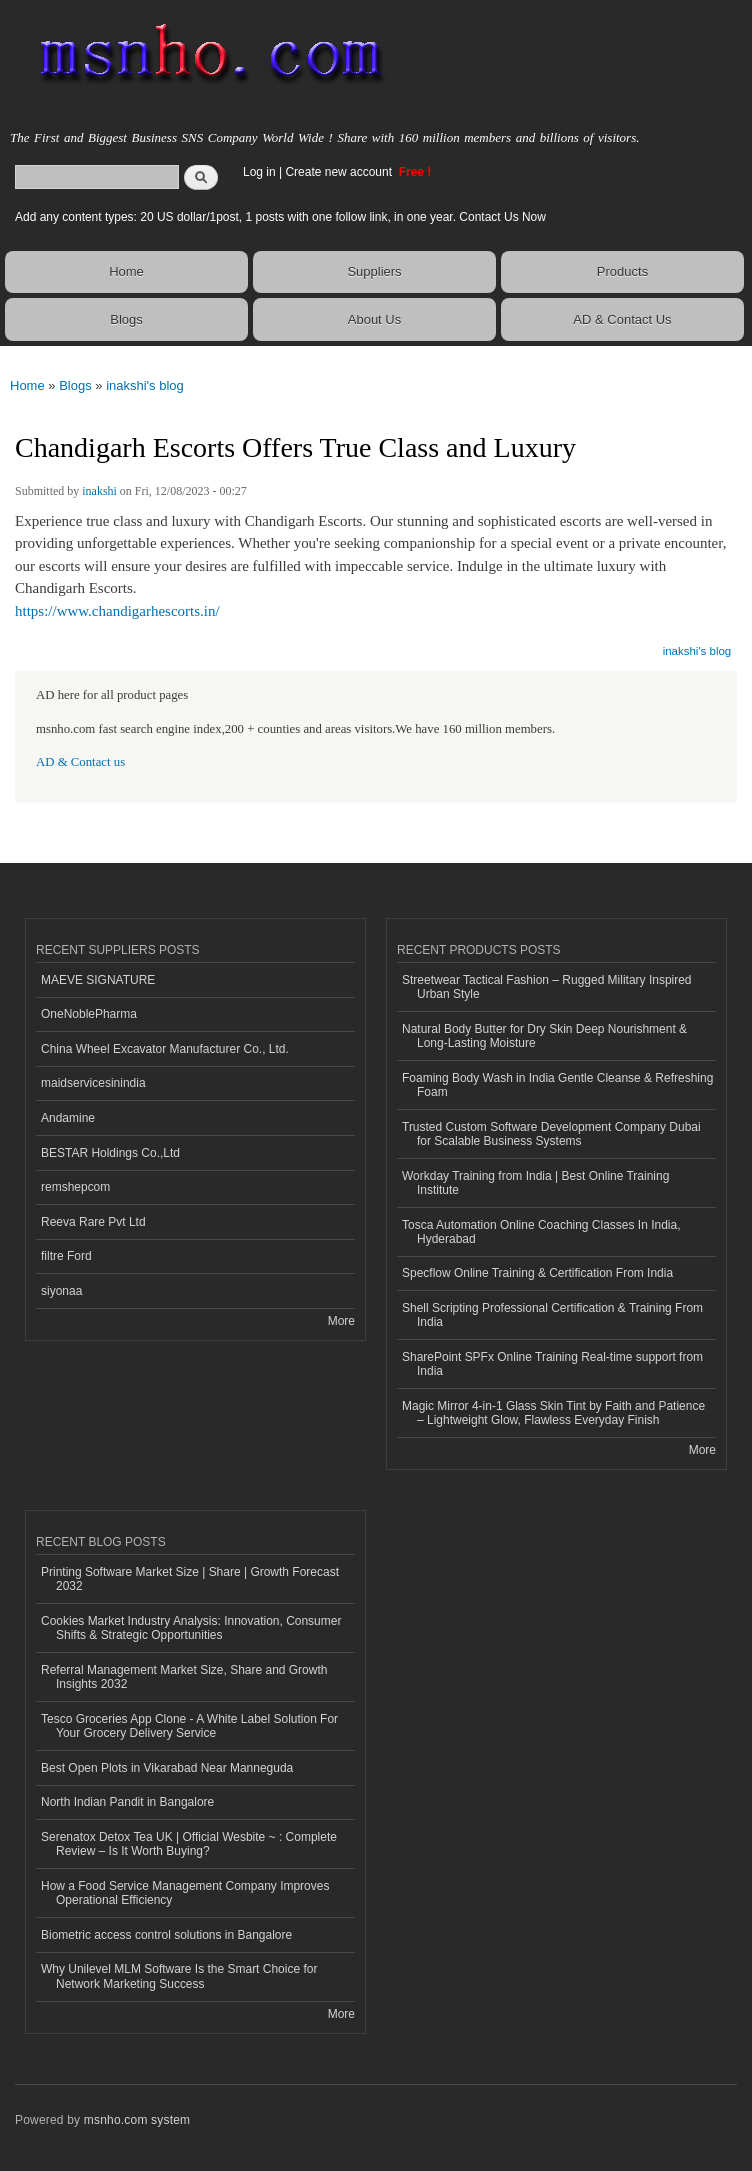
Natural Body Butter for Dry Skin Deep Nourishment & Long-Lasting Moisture (544, 1036)
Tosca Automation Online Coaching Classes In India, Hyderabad (541, 1232)
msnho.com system (137, 2120)
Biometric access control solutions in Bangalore (166, 1935)
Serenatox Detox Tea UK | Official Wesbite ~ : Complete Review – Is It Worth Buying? (189, 1844)
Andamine (68, 1118)
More (341, 1321)
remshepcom (75, 1187)
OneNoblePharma (89, 1014)
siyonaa (61, 1291)
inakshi (99, 491)
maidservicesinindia (93, 1083)
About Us (374, 319)
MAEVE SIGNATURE (98, 980)
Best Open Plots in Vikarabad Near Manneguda (167, 1768)
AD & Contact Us (622, 319)
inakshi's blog (145, 385)
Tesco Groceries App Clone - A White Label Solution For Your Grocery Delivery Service (189, 1726)
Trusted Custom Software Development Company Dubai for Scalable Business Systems (551, 1134)
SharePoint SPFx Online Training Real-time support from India (552, 1364)
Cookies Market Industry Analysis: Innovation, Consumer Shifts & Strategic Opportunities (191, 1628)
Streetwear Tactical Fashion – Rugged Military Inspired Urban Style (547, 987)
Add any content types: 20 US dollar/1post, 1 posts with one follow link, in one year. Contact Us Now (280, 217)
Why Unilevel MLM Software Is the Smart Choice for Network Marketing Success (179, 1976)
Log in (259, 172)
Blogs (126, 319)
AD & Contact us (80, 762)
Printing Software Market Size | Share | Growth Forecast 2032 (190, 1579)
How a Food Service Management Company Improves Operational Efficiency (185, 1893)
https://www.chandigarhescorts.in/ (117, 611)
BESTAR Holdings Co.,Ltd (110, 1153)
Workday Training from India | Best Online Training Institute (535, 1183)
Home (126, 271)
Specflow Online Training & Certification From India (537, 1273)
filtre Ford (66, 1256)
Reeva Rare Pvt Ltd (93, 1222)
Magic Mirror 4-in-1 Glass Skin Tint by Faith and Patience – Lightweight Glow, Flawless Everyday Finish (553, 1413)
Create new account (340, 172)
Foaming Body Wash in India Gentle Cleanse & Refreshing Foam (557, 1085)
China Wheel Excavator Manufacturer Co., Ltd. (165, 1049)
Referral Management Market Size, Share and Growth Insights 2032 (184, 1677)
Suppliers (374, 271)
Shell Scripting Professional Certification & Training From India (552, 1315)
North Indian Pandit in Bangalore (127, 1802)
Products (622, 271)
